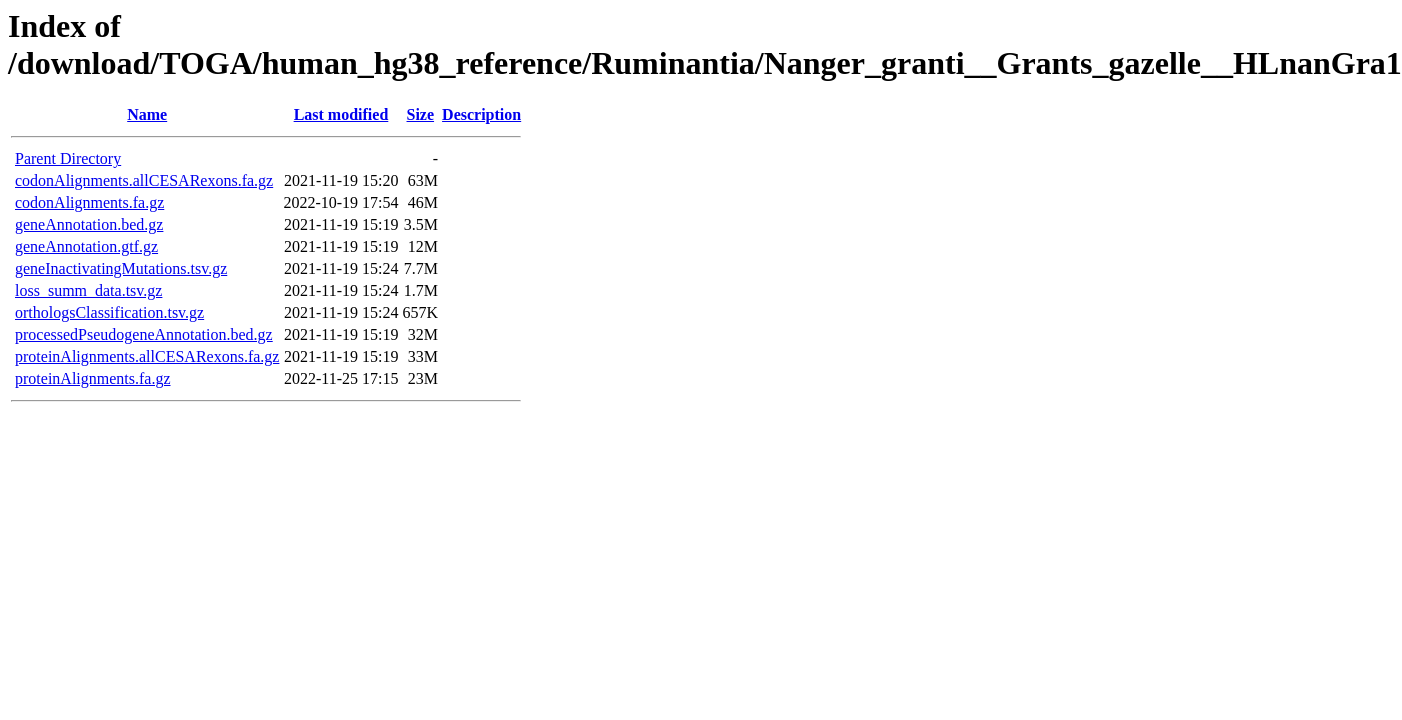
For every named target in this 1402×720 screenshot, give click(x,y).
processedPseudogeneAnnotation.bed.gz (144, 334)
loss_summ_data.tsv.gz (88, 290)
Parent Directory (68, 158)
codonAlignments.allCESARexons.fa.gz (144, 180)
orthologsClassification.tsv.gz (109, 312)
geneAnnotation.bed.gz (89, 224)
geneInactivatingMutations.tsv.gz (121, 268)
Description (481, 114)
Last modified (341, 114)
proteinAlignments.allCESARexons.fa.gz (147, 356)
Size (421, 114)
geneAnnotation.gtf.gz (86, 246)
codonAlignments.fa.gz (89, 202)
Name (147, 114)
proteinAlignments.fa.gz (93, 378)
